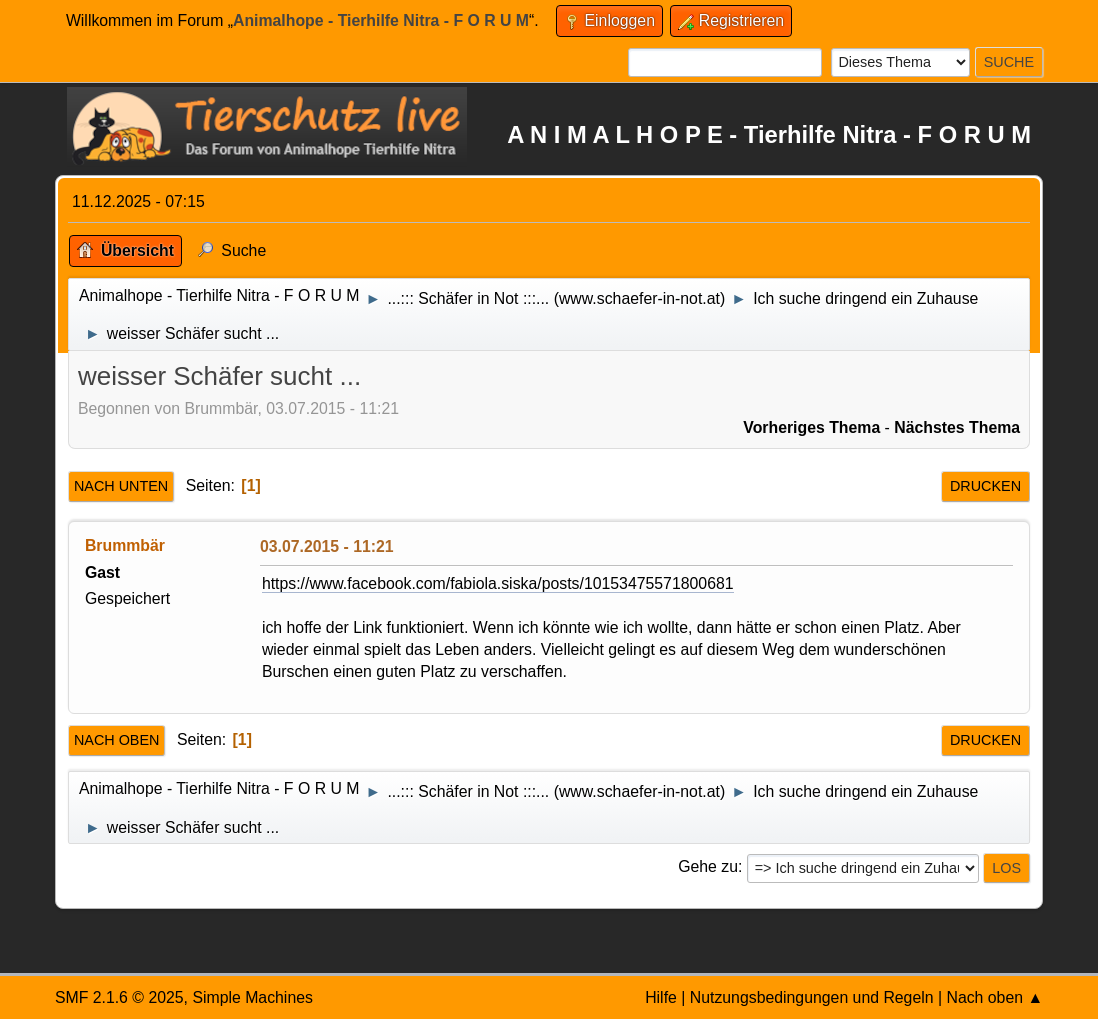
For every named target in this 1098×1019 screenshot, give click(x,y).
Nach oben (117, 740)
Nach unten (121, 486)
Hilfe (661, 997)
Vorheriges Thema (811, 427)
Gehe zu (708, 866)
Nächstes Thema (957, 427)
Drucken (985, 486)
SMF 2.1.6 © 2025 (119, 997)
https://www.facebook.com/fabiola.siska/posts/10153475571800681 (498, 583)
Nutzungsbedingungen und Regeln (812, 997)
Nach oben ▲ (994, 997)
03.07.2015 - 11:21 (327, 546)
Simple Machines (252, 997)
